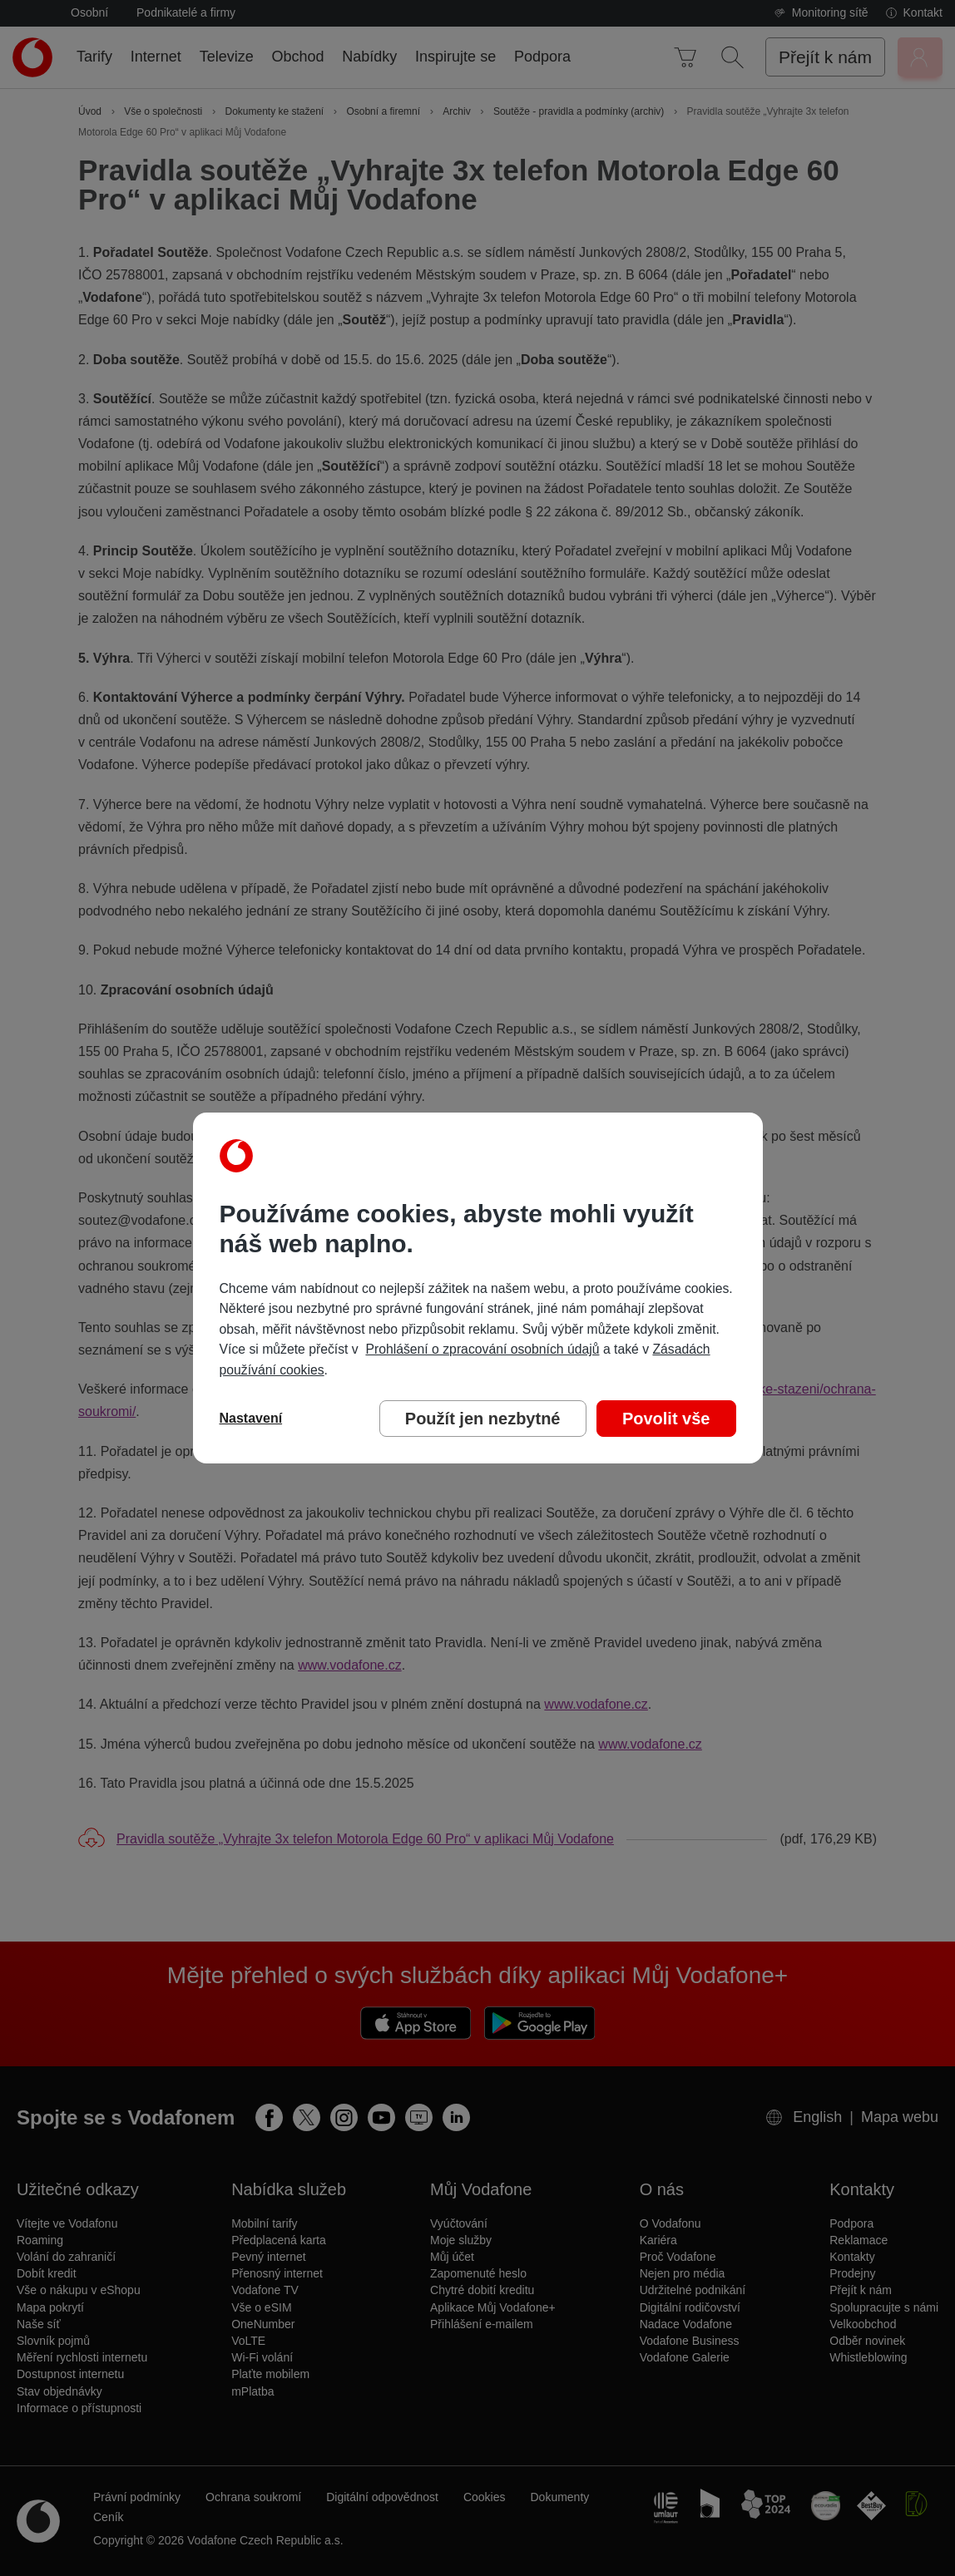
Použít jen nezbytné (483, 1418)
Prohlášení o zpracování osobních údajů (482, 1349)
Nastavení (251, 1418)
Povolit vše (666, 1418)
